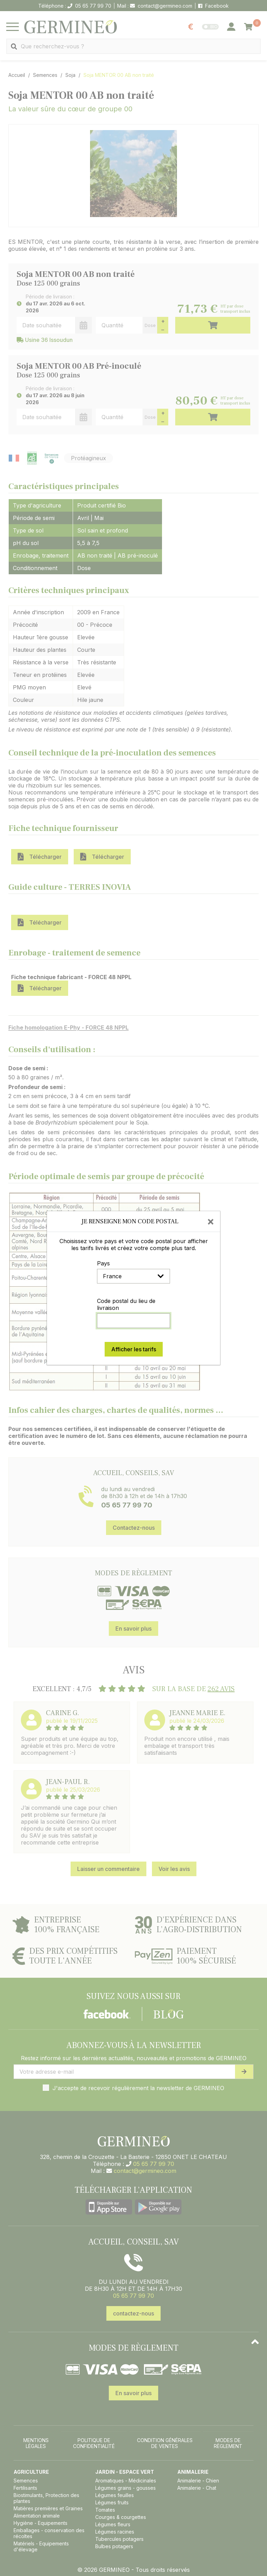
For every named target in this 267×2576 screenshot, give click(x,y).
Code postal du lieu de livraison (126, 1304)
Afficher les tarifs (133, 1349)
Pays (103, 1263)
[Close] (211, 1221)
